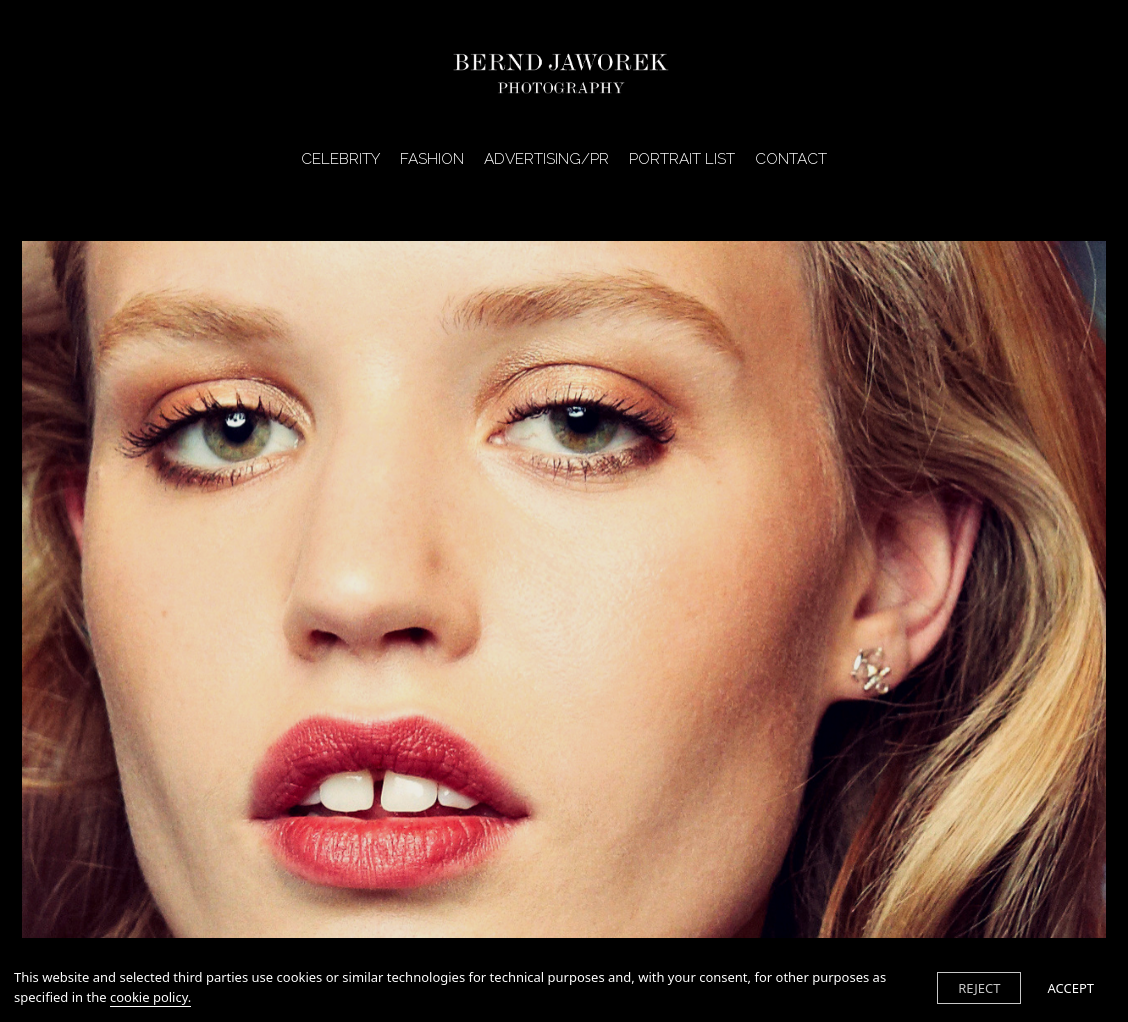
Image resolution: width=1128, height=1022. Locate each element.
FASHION (432, 160)
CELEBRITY (340, 160)
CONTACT (791, 160)
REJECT (979, 988)
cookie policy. (150, 997)
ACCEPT (1070, 988)
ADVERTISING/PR (546, 160)
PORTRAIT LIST (682, 160)
